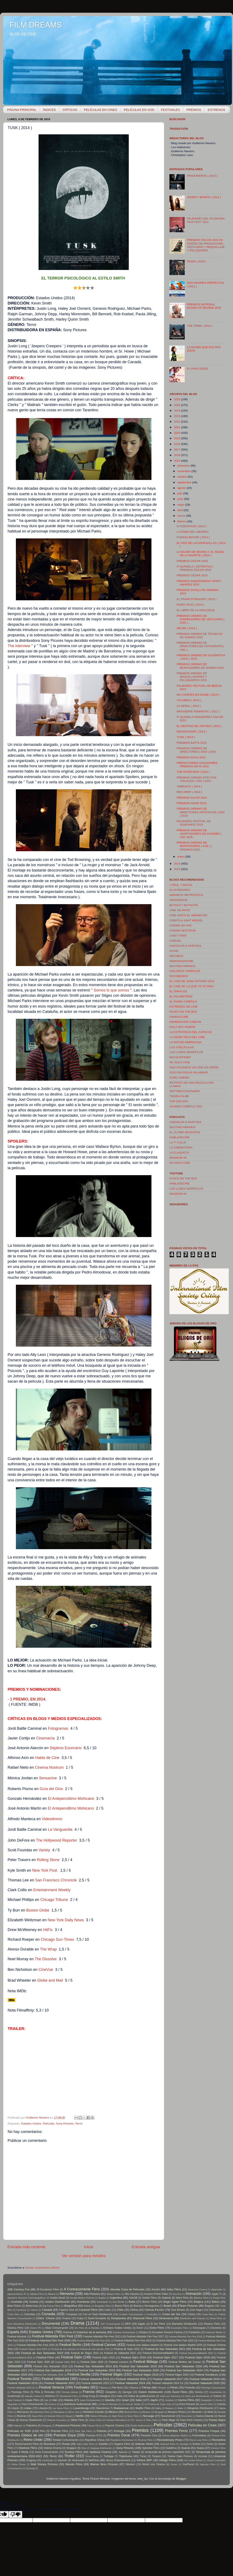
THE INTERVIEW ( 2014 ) (193, 771)
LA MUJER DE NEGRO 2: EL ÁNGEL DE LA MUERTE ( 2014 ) (201, 553)
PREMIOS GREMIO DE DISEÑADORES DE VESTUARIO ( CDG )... (201, 619)
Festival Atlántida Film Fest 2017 (145, 2336)
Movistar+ (197, 2412)
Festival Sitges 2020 (177, 2374)
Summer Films (218, 2448)
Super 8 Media (19, 2452)
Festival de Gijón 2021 (127, 2349)
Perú (42, 2431)
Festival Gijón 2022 (65, 2362)
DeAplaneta (118, 2318)
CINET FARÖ (178, 935)
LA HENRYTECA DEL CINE (187, 1037)
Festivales (81, 2387)
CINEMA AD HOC (180, 925)
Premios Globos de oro (25, 2435)
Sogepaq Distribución (101, 2448)
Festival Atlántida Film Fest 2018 (185, 2336)
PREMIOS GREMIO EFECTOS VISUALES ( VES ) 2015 (196, 779)
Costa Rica (207, 2314)
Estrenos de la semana (91, 2332)
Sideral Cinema (52, 2448)
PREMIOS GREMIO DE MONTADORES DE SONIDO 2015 (200, 666)
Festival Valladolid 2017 (168, 2379)
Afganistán (216, 2289)
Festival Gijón (71, 2357)
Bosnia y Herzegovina (146, 2305)
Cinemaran (215, 2309)
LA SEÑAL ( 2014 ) (189, 706)
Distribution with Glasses (192, 2318)
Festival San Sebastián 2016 (183, 2366)
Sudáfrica (171, 2448)
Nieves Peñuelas (99, 2416)
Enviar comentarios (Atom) (43, 2267)
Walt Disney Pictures (44, 2464)
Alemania (67, 2293)
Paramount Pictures (68, 2425)
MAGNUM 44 (177, 1157)
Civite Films (13, 2314)
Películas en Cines (202, 2425)
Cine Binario (178, 2309)
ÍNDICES (49, 109)
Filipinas (103, 2387)
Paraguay (46, 2425)
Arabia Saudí (57, 2297)
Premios (140, 2430)
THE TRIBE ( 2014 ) (199, 325)
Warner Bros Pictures (104, 2464)
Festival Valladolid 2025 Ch (21, 2387)
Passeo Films (94, 2425)
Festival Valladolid (55, 2379)
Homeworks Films (69, 2396)
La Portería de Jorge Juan (158, 2404)
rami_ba (142, 2478)
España (13, 2332)
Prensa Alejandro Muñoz (175, 2435)
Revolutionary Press (170, 2439)
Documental (51, 2323)
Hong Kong (88, 2396)
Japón (154, 2400)
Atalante (166, 2297)
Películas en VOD (19, 2431)
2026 (177, 399)
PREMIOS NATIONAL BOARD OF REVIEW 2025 (204, 306)
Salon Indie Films (85, 2444)
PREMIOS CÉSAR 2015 (192, 575)
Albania (51, 2294)
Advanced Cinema (197, 2289)
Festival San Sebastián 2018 (52, 2370)
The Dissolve (46, 1959)
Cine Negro (196, 2309)
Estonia (67, 2332)
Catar (107, 2309)
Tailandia (123, 2452)
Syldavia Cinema (100, 2452)
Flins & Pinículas (44, 2392)
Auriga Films (219, 2298)
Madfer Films (143, 2408)
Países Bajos (217, 2420)
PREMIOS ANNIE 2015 (191, 803)
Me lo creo (74, 2412)
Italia (139, 2400)
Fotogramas (58, 1728)
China (134, 2309)
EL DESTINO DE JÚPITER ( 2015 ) (199, 726)
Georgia (127, 2392)
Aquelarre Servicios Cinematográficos (26, 2298)
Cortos (191, 2314)
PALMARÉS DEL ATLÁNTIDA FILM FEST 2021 (206, 220)
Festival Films (45, 2357)
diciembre (183, 465)
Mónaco (146, 2412)
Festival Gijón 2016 (133, 2357)
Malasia (169, 2408)
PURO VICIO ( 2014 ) (190, 604)
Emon (140, 2327)
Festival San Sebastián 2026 (48, 2374)
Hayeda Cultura (33, 2396)
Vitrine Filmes (18, 2464)
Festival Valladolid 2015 (94, 2379)
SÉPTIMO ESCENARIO (184, 1091)
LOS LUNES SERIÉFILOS (186, 1052)
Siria (83, 2448)
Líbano (15, 2408)
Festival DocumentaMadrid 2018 (196, 2353)
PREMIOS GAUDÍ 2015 (192, 797)
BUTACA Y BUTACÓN (183, 905)
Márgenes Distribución (200, 2408)
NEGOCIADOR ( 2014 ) (192, 731)
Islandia (110, 2400)
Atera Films (182, 2297)
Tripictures (125, 2456)
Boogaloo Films (103, 2306)
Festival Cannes (104, 2345)
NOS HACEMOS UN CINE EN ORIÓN (193, 1067)
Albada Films (37, 2294)
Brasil (167, 2305)
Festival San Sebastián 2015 (138, 2366)
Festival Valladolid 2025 (204, 2383)
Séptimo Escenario (66, 1748)
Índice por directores (170, 2396)
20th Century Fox (18, 2289)
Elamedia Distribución (184, 2323)
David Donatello (97, 2318)
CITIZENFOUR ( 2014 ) (192, 526)
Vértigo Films (167, 2460)
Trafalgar (109, 2456)
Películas (48, 2123)
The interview (19, 646)
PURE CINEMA (179, 1077)
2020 (177, 432)
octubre (182, 476)
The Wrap (48, 1949)
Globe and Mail (50, 1980)
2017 (177, 449)
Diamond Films (142, 2318)
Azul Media (118, 2302)
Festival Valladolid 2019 (22, 2383)
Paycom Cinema (114, 2425)
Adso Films (174, 2289)
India (119, 2396)
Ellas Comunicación (56, 2327)
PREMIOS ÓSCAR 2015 (192, 561)
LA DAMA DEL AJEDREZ (193, 531)
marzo (181, 515)
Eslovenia (216, 2327)
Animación (194, 2293)
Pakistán (17, 2425)
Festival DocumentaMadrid (158, 2353)
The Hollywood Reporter (56, 1840)
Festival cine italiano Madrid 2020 (183, 2345)
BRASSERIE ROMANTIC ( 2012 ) (198, 711)
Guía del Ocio (51, 1789)
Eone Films (157, 2327)
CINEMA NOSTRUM (182, 930)
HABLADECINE (179, 1137)
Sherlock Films (27, 2447)
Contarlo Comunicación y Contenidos (138, 2314)
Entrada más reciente (26, 2247)
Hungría (105, 2396)
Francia (88, 2392)
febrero (182, 521)
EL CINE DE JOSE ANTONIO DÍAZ (191, 981)
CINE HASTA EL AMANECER (188, 915)
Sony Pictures (65, 2123)
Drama (77, 2323)
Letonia (221, 2404)
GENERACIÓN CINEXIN (185, 1021)
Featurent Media (213, 2332)
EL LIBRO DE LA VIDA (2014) (196, 610)
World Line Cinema (153, 2464)
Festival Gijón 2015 (103, 2357)
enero (181, 856)
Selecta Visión (144, 2443)
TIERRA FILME (179, 1096)
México (113, 2411)
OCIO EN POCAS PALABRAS (188, 1072)
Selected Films (167, 2444)
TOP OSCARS (178, 1101)
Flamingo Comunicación (213, 2387)
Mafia (158, 2408)
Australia (16, 2301)
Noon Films (133, 2416)
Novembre (186, 2416)
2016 (177, 455)
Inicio (88, 2247)
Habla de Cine (47, 1758)
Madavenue (121, 2408)
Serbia (196, 2444)
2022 (177, 421)
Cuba (80, 2318)
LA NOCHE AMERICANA (185, 1042)
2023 (177, 416)
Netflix (80, 2416)
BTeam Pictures (188, 2305)
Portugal (119, 2431)
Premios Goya (65, 2435)
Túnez (143, 2456)
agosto (182, 487)
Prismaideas (199, 2435)
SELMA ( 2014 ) (187, 628)
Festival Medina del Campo (185, 2362)
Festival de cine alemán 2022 (95, 2349)
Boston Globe (37, 1910)
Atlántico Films (201, 2298)
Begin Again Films (175, 2301)
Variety (44, 1850)
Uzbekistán (47, 2460)
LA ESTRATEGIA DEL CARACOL (190, 1032)
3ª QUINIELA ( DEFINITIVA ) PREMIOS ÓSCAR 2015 (195, 568)
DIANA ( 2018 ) (196, 261)
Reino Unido (33, 2439)
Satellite (103, 2444)
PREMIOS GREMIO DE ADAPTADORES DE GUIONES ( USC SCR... (199, 834)
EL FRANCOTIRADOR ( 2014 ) (196, 599)
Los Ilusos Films (60, 2408)
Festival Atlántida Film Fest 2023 (175, 2340)
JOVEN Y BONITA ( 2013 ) (204, 197)
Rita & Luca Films (198, 2440)
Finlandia (189, 2387)
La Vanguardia (60, 1829)
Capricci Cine (66, 2309)
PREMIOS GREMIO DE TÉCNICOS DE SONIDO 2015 (200, 635)
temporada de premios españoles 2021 (168, 2452)
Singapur (71, 2448)
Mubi (210, 2412)
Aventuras (83, 2301)
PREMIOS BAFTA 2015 (192, 742)
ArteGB (133, 2297)
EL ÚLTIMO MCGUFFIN (184, 1132)
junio (180, 498)
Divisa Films (215, 2318)
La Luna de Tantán (130, 2404)
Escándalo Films (179, 2328)
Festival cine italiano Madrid (142, 2345)
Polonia (101, 2431)
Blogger (181, 2478)
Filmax (146, 2387)
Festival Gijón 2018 (197, 2357)
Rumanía (49, 2443)
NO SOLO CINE (179, 1062)
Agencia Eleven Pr (16, 2294)
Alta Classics (132, 2293)
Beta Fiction (14, 2305)
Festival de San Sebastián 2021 (164, 2349)
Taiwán (136, 2452)
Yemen (174, 2464)
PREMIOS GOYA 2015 (191, 757)
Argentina (116, 2297)
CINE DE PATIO (179, 910)
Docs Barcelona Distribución (22, 2324)
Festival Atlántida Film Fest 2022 (133, 2340)
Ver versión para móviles (84, 2255)
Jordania (169, 2400)
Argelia (102, 2298)
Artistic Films (149, 2297)
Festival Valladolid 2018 (205, 2379)
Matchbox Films (42, 2412)
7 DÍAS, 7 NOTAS (180, 885)
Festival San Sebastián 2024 (184, 2370)
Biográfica (70, 2305)
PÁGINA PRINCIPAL (21, 109)
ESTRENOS (216, 109)
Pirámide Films (59, 2431)
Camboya (21, 2310)
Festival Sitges (111, 2374)
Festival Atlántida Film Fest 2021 (93, 2340)
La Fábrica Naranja (107, 2404)
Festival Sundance (206, 2374)
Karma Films (186, 2400)
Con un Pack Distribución (97, 2314)
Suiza (200, 2447)
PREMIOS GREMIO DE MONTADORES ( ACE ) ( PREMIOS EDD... (194, 846)
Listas (28, 2408)
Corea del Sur (171, 2314)
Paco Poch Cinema (191, 2420)
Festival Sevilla (78, 2374)
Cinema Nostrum (49, 1767)
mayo (181, 504)
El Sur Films (158, 2323)
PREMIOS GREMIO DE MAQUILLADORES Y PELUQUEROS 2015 (192, 677)
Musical (21, 2416)
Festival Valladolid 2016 (131, 2379)
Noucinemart (168, 2416)
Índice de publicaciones (141, 2396)
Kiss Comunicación (33, 2404)
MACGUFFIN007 (180, 1057)
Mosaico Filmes (177, 2412)
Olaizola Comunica (56, 2420)
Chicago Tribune (54, 1900)
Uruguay (31, 2460)
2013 (177, 869)
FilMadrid (133, 2387)
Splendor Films (150, 2448)
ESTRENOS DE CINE (183, 1006)
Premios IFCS (94, 2435)
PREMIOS (193, 109)
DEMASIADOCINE (181, 961)
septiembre (184, 482)
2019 (177, 438)
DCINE (173, 950)
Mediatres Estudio (93, 2412)
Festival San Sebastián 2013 (50, 2366)
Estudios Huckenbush (124, 2332)
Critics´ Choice (45, 2318)
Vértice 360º (144, 2460)
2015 (177, 460)
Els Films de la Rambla (87, 2328)
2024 (177, 410)
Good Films (179, 2392)
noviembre (184, 471)
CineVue (46, 1969)
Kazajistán (206, 2400)
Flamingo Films (20, 2392)
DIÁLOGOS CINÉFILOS (184, 971)
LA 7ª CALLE (177, 1142)
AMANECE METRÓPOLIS (186, 895)
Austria (33, 2301)
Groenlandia (215, 2392)
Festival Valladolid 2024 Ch (167, 2383)
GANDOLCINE (178, 1016)
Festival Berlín (70, 2345)
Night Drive (117, 2416)
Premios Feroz (176, 2431)
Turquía (156, 2456)
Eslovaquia (199, 2327)
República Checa (94, 2439)
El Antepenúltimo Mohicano (71, 1798)
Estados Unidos (31, 2123)
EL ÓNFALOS (178, 991)
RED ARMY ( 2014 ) (189, 792)
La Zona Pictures (185, 2404)
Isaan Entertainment (90, 2400)
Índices (218, 2396)
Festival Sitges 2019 (145, 2374)
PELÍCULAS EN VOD (139, 109)
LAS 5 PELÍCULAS (181, 1047)
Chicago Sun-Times (57, 1939)
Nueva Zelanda (205, 2416)
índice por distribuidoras (197, 2396)
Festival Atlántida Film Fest (52, 2336)
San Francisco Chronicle (56, 1880)
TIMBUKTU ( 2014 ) (189, 786)
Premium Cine (149, 2435)
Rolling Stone (48, 1860)
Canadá (47, 2309)
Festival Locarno (118, 2362)
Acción (155, 2289)
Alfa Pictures (92, 2293)
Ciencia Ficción (154, 2309)
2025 (177, 405)
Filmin (174, 2387)
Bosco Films (122, 2305)
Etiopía (143, 2332)
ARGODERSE (178, 900)
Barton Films (149, 2301)
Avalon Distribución (57, 2301)
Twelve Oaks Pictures (180, 2456)
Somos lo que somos (111, 990)
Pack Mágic (168, 2420)
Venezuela (78, 2460)
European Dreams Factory (167, 2332)
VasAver (62, 2460)
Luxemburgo (81, 2408)
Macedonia (102, 2408)
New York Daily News (66, 1920)
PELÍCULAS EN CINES (100, 109)
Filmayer (161, 2387)
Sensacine (48, 1778)
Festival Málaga (145, 2361)
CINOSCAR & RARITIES (185, 945)
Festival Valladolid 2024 (130, 2383)
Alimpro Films (114, 2294)
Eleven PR (35, 2328)
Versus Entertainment (118, 2460)
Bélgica (198, 2301)
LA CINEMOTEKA (181, 1147)
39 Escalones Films (47, 2289)
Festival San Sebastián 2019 (96, 2370)
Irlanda (68, 2400)
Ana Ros (177, 2294)
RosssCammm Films (27, 2444)
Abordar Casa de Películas (127, 2289)
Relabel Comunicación (66, 2439)
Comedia (48, 2314)
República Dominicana (122, 2440)
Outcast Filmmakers (116, 2420)
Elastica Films (212, 2323)
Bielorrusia (32, 2305)
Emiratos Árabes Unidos (117, 2327)
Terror (79, 2123)
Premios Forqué (208, 2431)
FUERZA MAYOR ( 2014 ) (193, 537)
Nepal (69, 2416)
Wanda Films (73, 2464)
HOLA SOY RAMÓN (182, 1027)
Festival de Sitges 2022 (85, 2353)
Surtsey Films (73, 2452)
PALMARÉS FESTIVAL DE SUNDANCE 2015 (194, 823)
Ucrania (202, 2456)
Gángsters (111, 2392)
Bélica (215, 2301)
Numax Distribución (31, 2420)
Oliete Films (78, 2420)
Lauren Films (206, 2404)
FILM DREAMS (36, 25)
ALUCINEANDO (179, 889)
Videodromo (52, 1819)
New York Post (45, 1870)
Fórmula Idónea (69, 2392)
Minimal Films (131, 2412)
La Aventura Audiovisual (75, 2404)
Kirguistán (12, 2404)
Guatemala (13, 2396)
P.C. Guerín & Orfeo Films (144, 2420)
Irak (46, 2400)
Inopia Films (32, 2400)
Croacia (66, 2318)
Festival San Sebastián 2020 (140, 2370)
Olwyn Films (95, 2420)
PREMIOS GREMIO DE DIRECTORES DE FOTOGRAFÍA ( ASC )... (200, 646)
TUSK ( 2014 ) (186, 737)
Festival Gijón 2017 (165, 2357)
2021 (177, 427)
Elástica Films (15, 2327)
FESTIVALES (170, 109)
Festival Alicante (16, 2336)
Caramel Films (88, 2309)
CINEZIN (175, 940)
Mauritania (59, 2412)
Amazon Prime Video (156, 2293)
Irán (54, 2400)
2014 (177, 863)
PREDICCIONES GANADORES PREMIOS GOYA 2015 (197, 764)
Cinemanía (45, 1738)
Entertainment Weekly (52, 1890)
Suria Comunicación (46, 2452)
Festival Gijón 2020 (38, 2362)
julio (180, 493)
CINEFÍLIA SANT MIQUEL (186, 920)
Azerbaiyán (102, 2302)
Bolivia (87, 2306)
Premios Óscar (118, 2435)
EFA (128, 2323)
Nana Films (37, 2416)
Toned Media (92, 2456)
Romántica (219, 2439)
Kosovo (52, 2404)
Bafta (132, 2301)
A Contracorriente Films (82, 2289)
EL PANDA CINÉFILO (183, 1001)
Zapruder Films (208, 2464)
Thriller (69, 2456)
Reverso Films (145, 2440)
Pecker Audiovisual (140, 2425)
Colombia (29, 2314)
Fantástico (195, 2332)
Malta (180, 2408)
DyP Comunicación (110, 2324)
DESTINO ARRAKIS (182, 966)
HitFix (48, 1930)
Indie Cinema (14, 2400)
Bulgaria (209, 2305)
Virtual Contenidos (216, 2460)
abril (180, 510)
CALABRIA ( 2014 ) (189, 700)
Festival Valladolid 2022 (59, 2383)
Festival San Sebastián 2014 (93, 2366)
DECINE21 (176, 956)
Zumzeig (30, 2468)
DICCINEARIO (178, 976)
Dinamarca (166, 2318)
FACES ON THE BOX (183, 1011)
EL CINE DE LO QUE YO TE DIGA (191, 986)
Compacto (72, 2314)
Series (209, 2444)
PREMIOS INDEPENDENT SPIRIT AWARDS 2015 (199, 583)
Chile (120, 2309)
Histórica (50, 2396)
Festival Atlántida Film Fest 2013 (102, 2336)
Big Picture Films (51, 2306)
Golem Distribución (151, 2392)
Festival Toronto (19, 2379)
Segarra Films (122, 2444)
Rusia (66, 2443)
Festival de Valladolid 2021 (120, 2353)
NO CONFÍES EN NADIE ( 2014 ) (198, 694)
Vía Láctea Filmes (193, 2460)
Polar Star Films (83, 2431)
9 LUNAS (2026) (197, 368)
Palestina (31, 2425)
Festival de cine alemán (63, 2349)
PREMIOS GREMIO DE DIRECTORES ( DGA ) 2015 (196, 750)
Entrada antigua (146, 2247)
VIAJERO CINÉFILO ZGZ (185, 1106)
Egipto (141, 2323)
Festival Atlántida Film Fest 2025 (36, 2345)
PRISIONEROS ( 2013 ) (202, 175)
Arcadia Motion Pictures (82, 2298)
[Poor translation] (15, 2514)
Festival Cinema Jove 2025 (33, 2349)
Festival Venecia (51, 2387)
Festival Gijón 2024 (91, 2362)
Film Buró (117, 2387)
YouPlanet (188, 2464)
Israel (125, 2400)
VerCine (94, 2460)
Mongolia (159, 2412)
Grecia (198, 2392)
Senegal (184, 2444)
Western (130, 2464)
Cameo (34, 2310)
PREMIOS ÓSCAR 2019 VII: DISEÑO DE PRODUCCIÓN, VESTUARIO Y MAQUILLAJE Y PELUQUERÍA (206, 245)
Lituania (43, 2408)
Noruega (148, 2416)
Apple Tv (217, 2293)
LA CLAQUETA (179, 1152)
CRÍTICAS (69, 109)
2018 (177, 444)
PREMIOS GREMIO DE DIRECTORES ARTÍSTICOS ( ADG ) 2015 (201, 812)
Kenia (219, 2400)
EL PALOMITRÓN (180, 996)
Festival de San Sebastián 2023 (42, 2353)
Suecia (185, 2447)
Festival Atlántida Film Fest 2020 (50, 2340)
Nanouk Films (54, 2416)
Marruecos (23, 2412)
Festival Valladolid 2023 (95, 2383)
